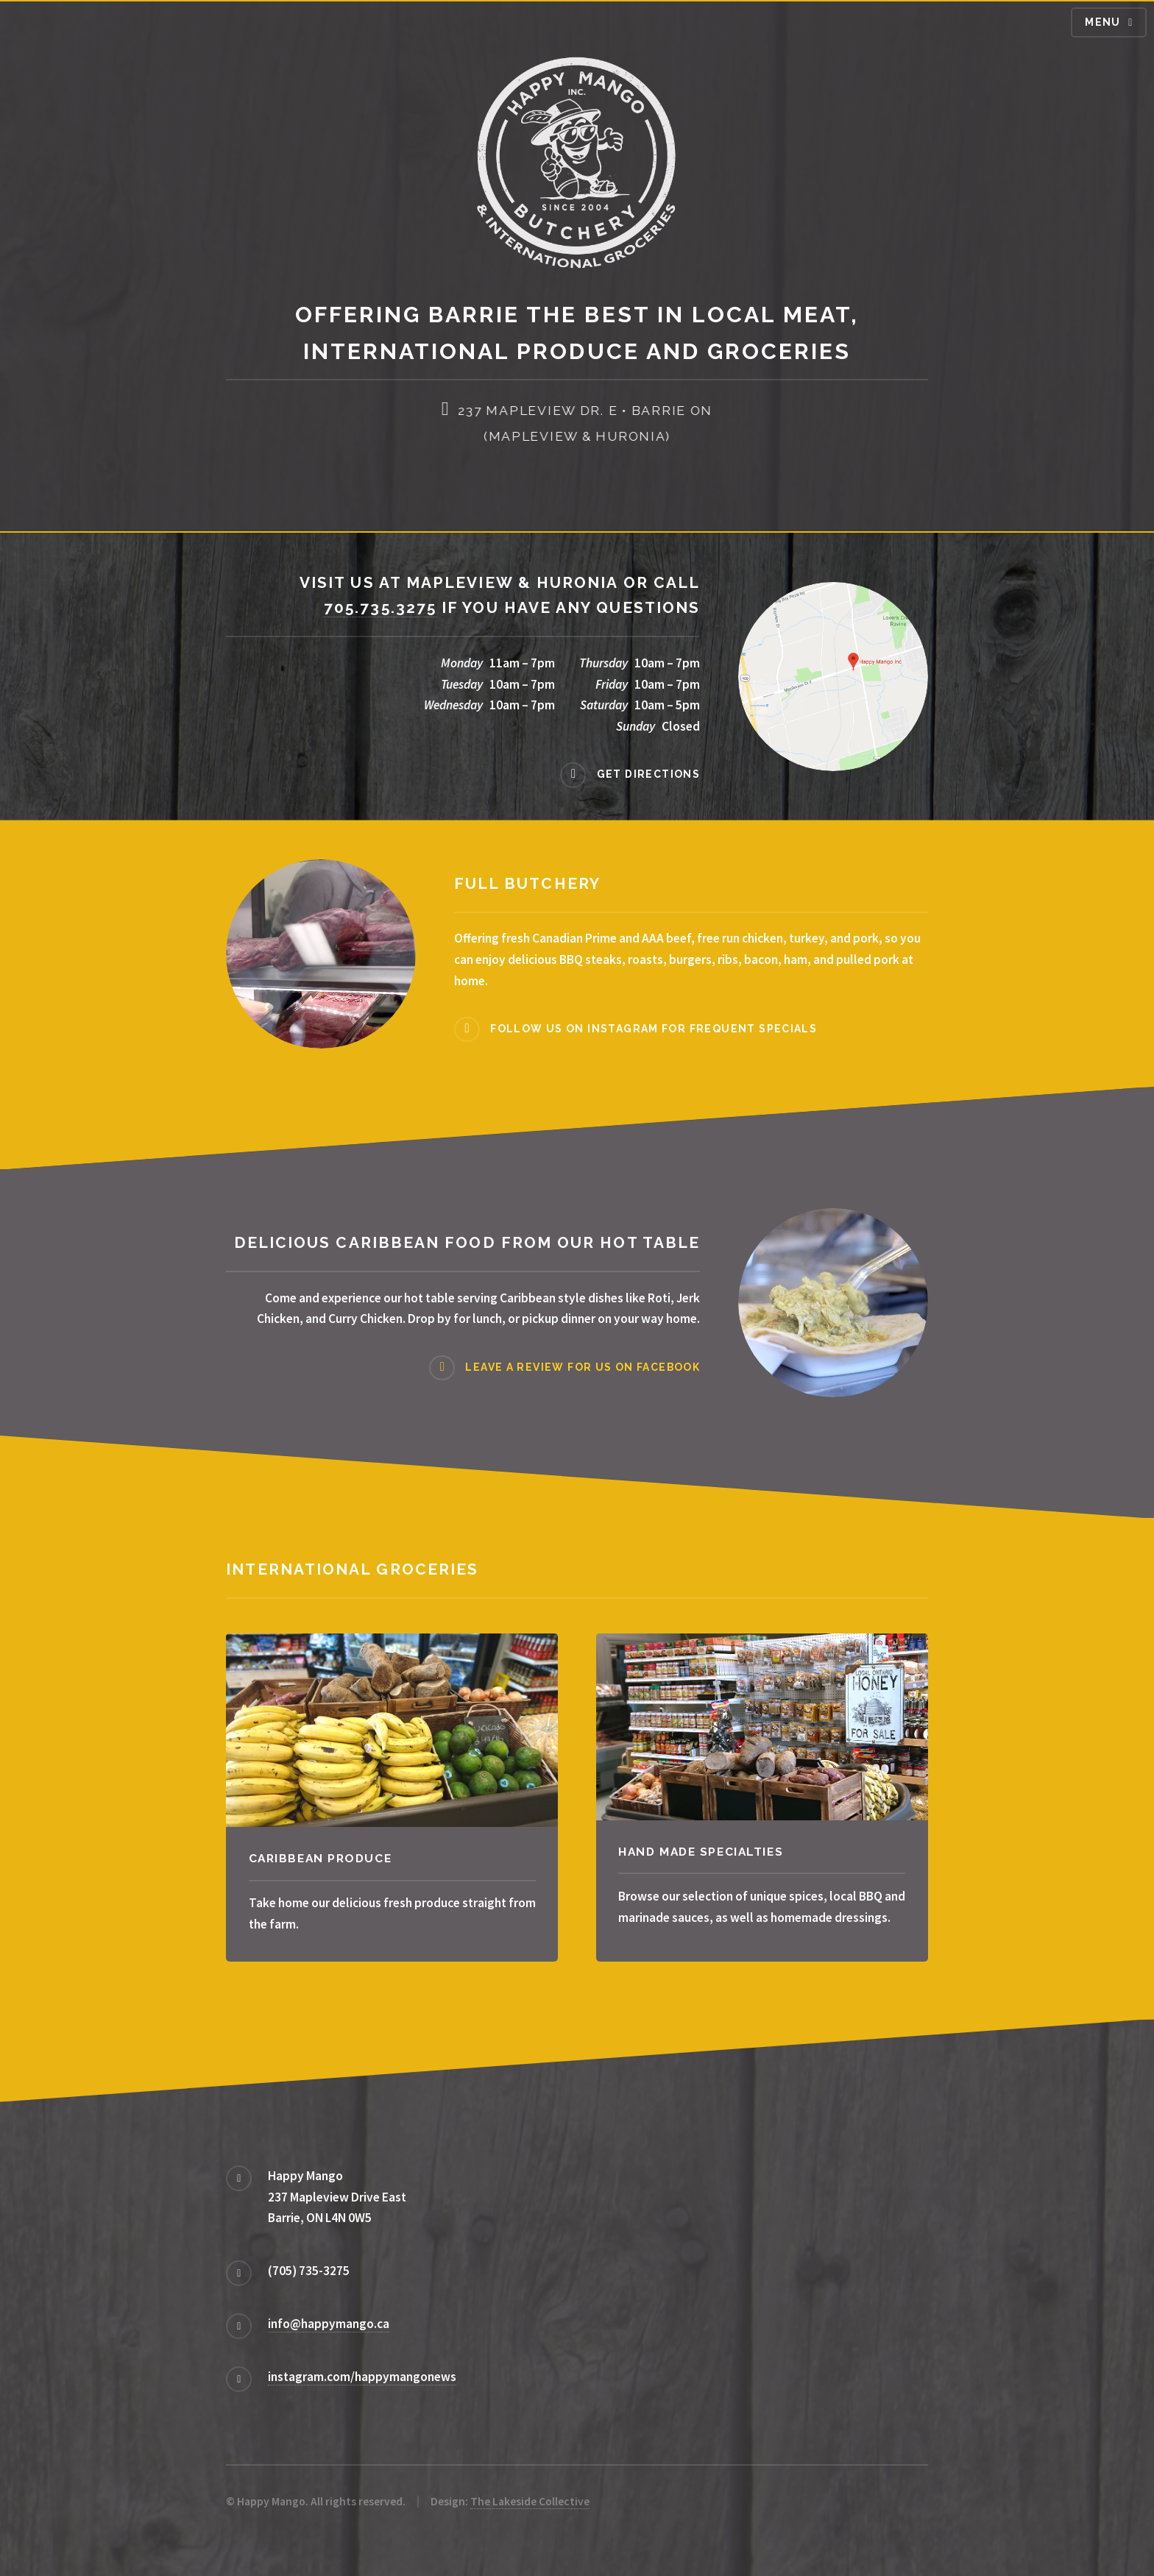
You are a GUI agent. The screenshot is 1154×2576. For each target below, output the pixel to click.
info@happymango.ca (328, 2324)
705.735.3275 (380, 607)
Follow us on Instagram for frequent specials (653, 1029)
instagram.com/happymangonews (362, 2377)
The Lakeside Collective (530, 2501)
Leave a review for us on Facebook (582, 1367)
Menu (1103, 22)
